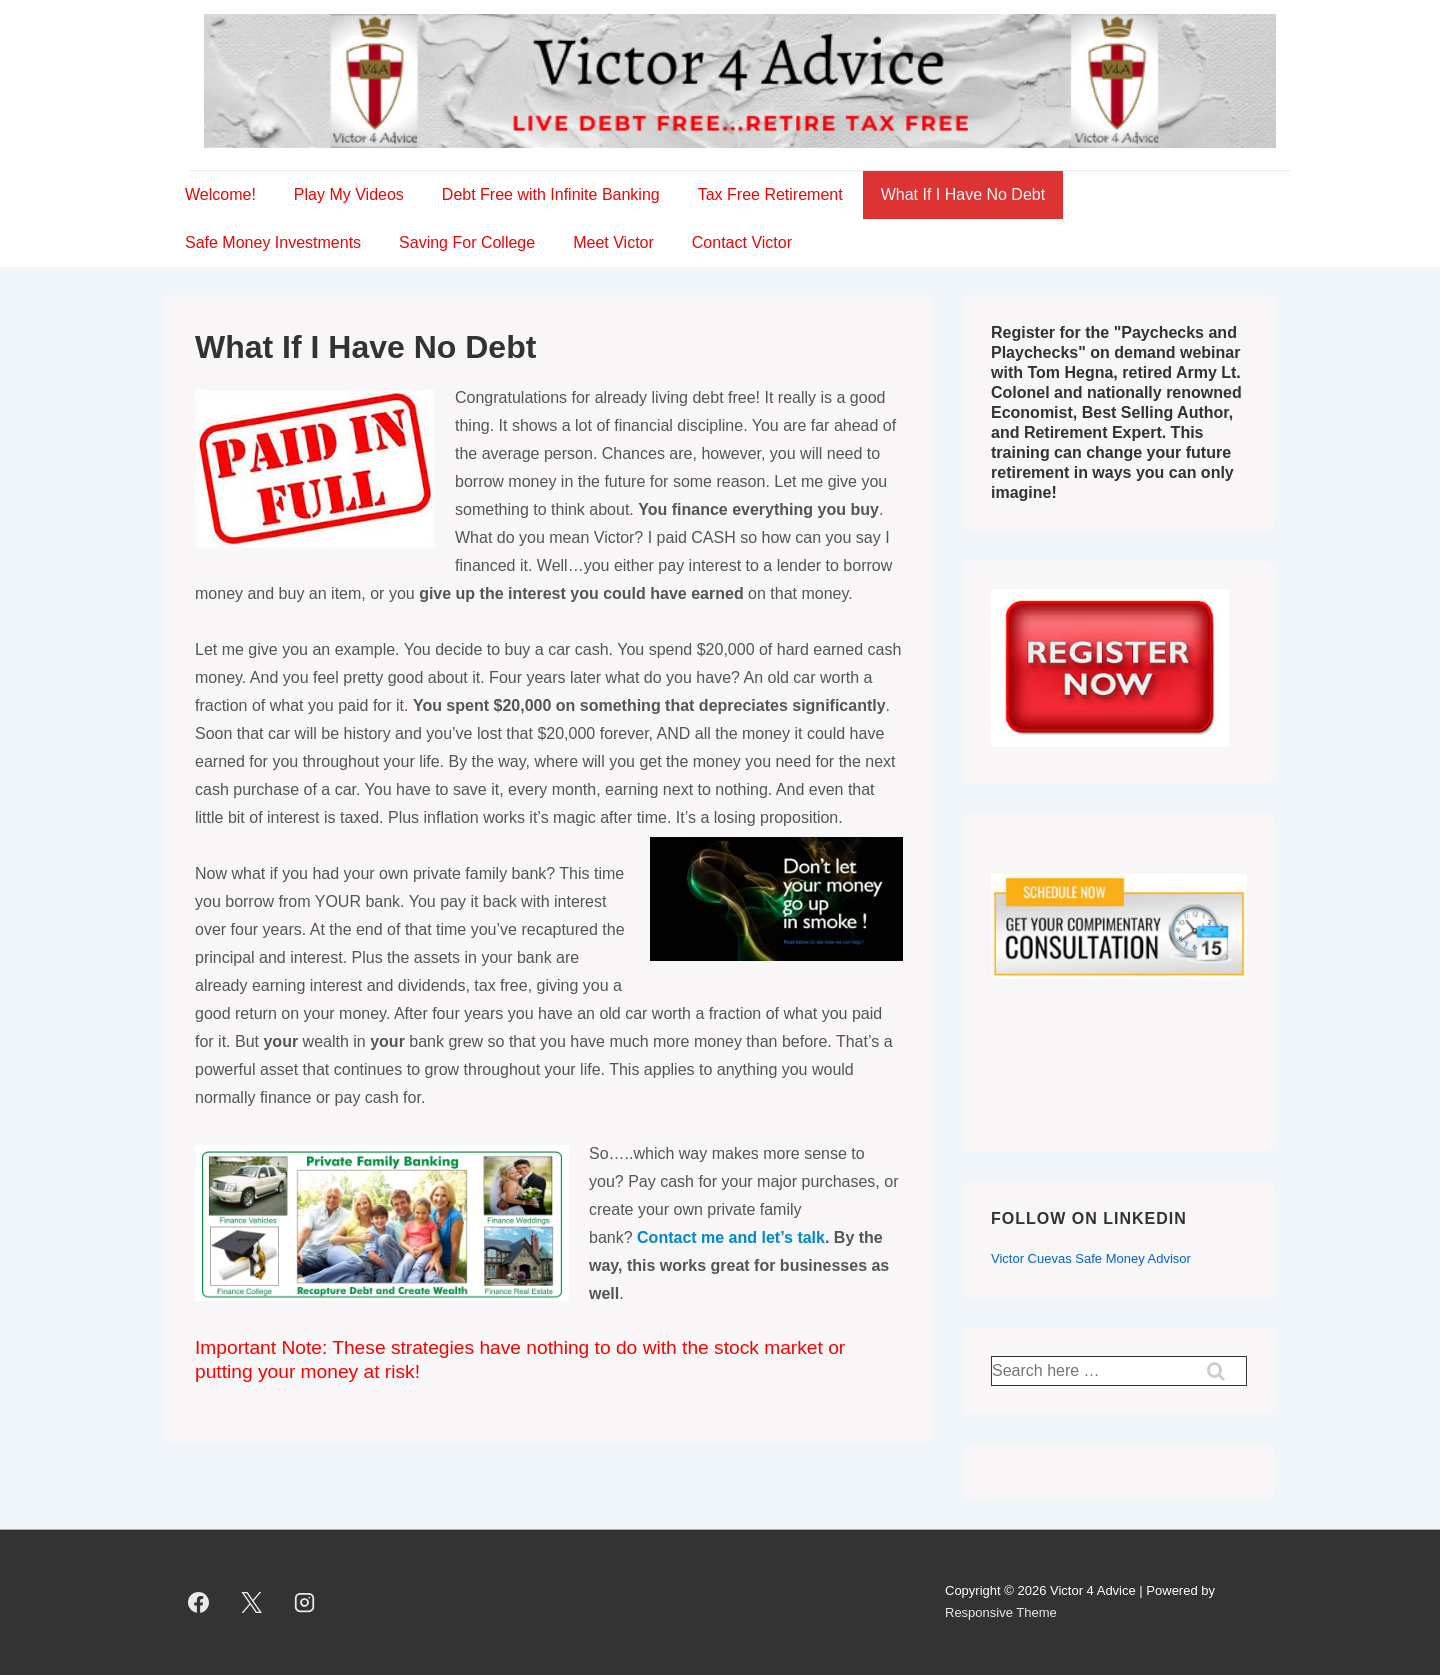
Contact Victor (742, 242)
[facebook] (199, 1602)
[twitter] (252, 1602)
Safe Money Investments (273, 242)
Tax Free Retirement (770, 194)
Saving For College (467, 242)
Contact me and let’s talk (731, 1237)
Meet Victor (613, 242)
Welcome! (220, 194)
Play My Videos (349, 194)
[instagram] (305, 1602)
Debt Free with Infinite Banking (551, 194)
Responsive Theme (1001, 1612)
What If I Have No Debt (963, 194)
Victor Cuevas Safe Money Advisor (1091, 1258)
